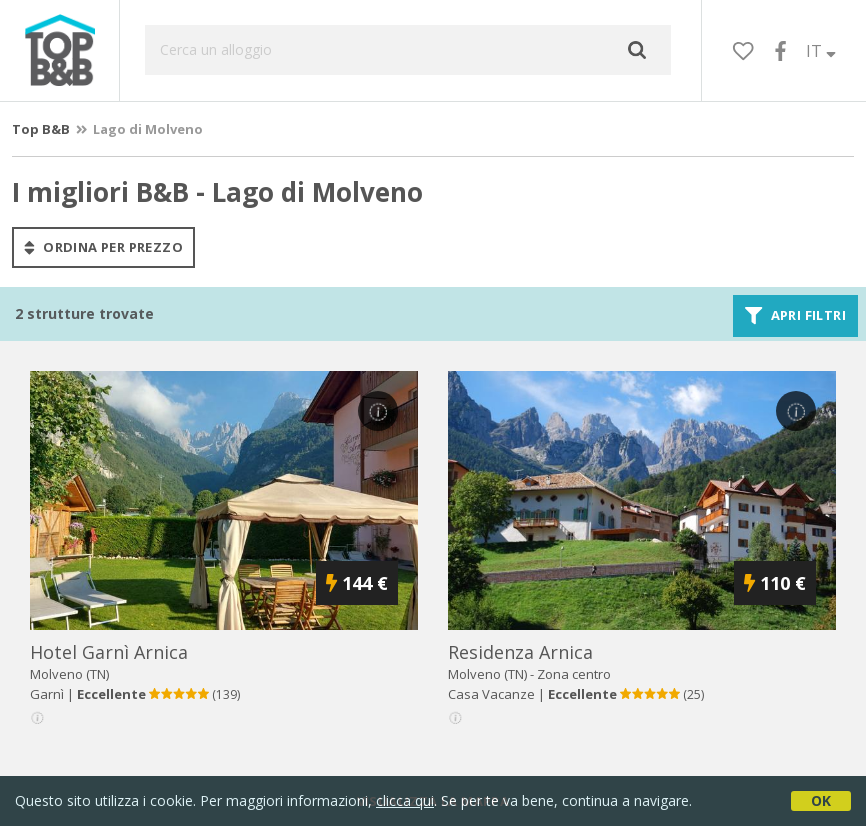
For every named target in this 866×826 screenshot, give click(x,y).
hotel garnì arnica (109, 652)
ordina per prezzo (103, 247)
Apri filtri (795, 316)
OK (821, 800)
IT (821, 51)
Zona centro (574, 674)
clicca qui (405, 800)
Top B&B (41, 129)
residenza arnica (520, 652)
